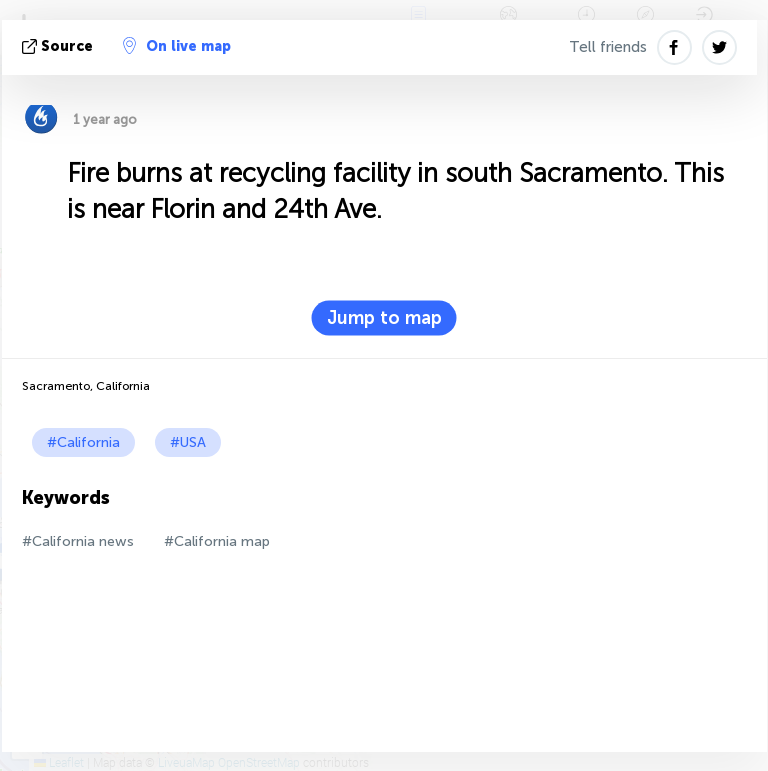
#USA (188, 442)
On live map (177, 46)
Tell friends (608, 47)
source (59, 46)
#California (83, 442)
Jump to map (384, 318)
